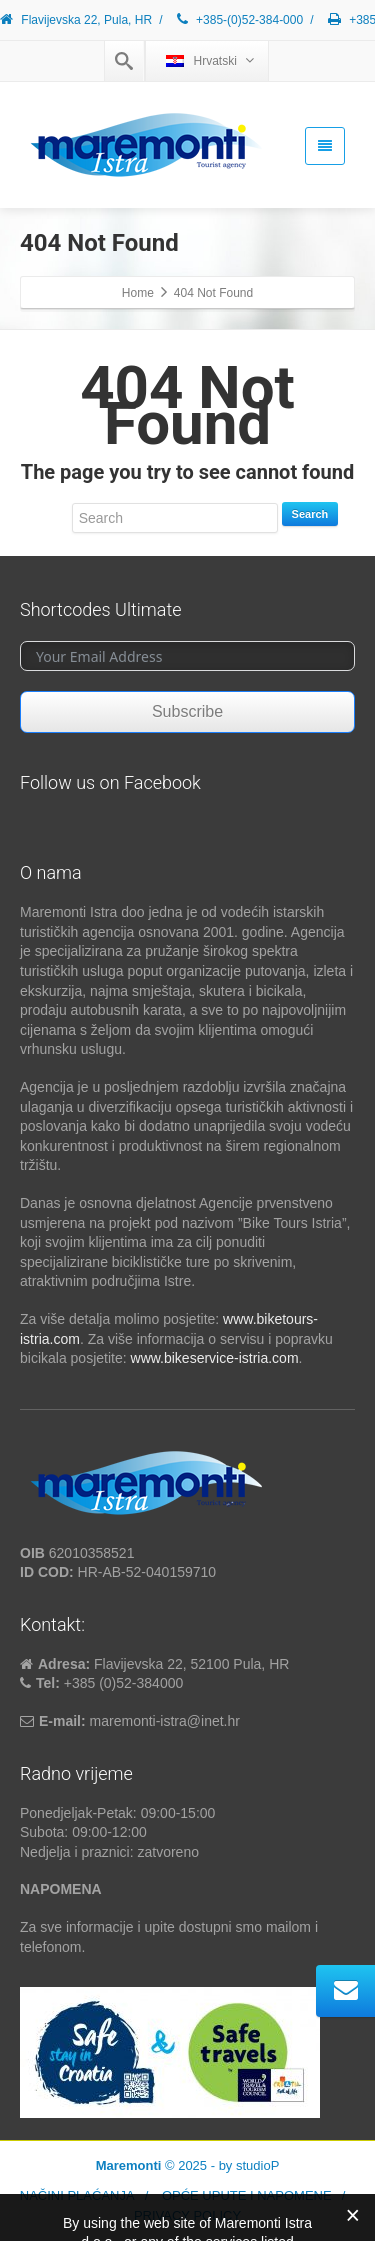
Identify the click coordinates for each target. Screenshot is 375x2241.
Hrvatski (210, 60)
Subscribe (187, 711)
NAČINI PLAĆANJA (77, 2195)
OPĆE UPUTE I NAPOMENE (247, 2195)
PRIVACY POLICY (187, 2215)
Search (310, 514)
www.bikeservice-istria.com (215, 1358)
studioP (257, 2165)
